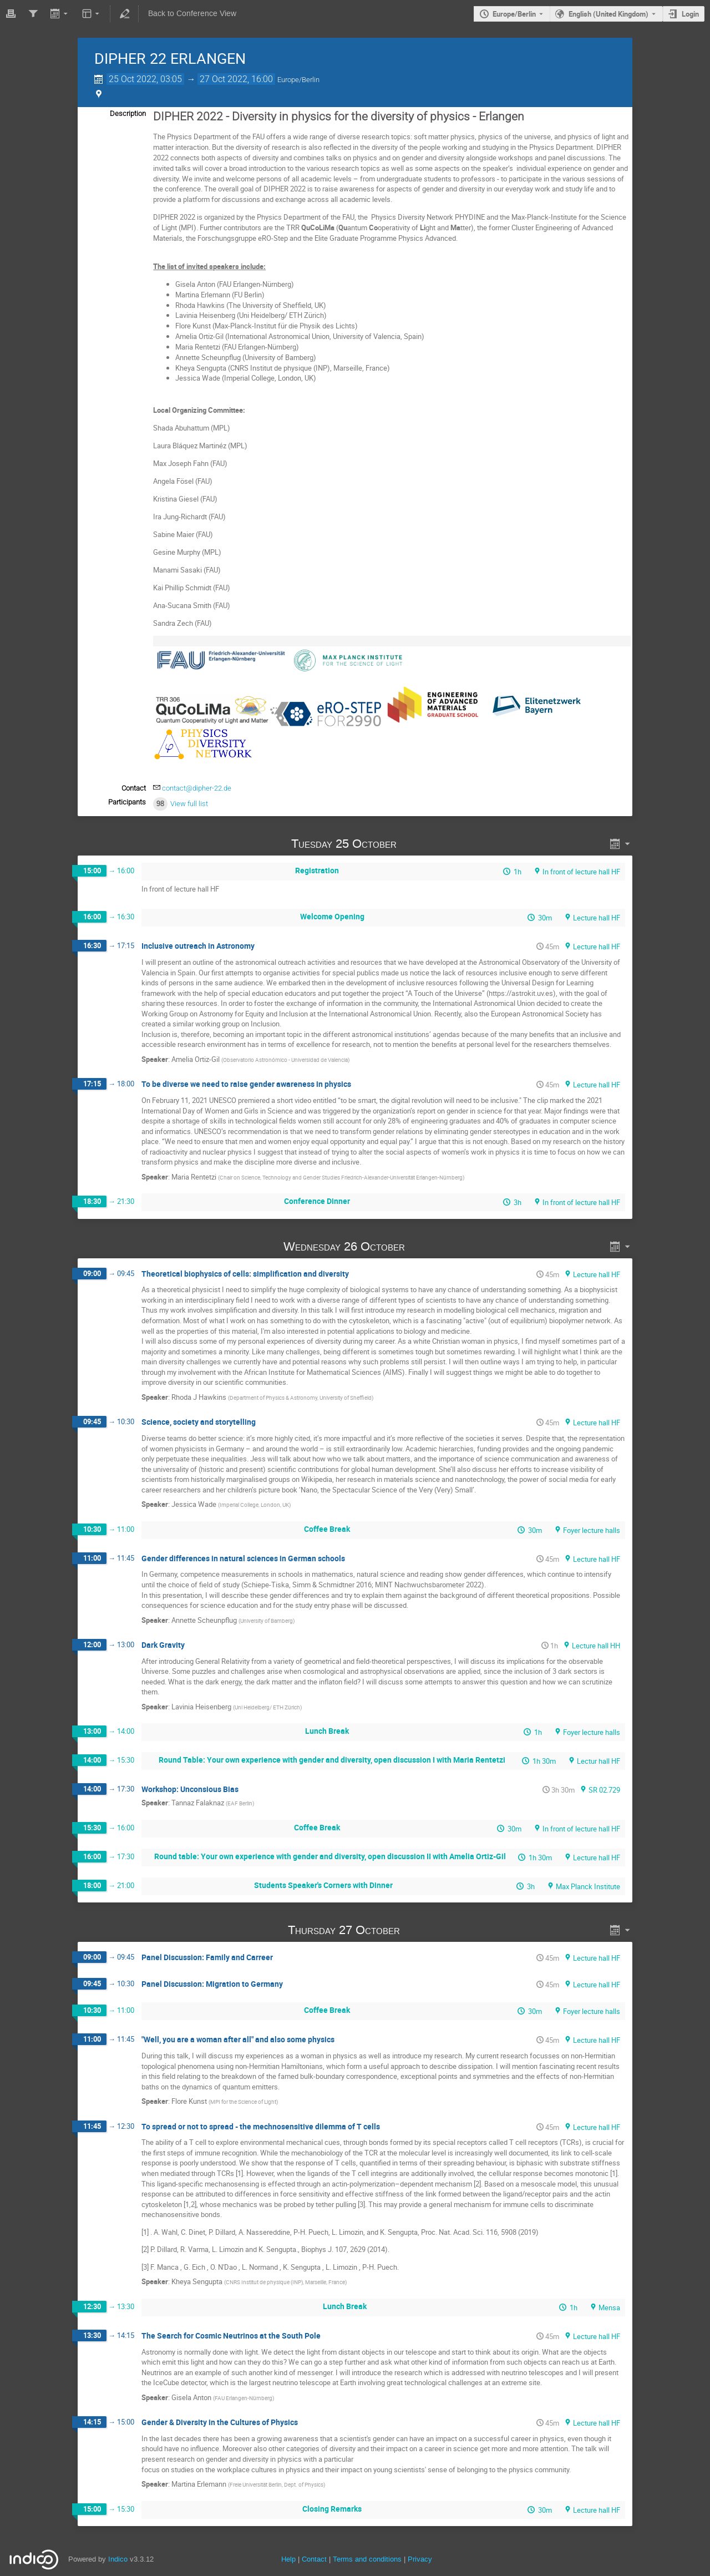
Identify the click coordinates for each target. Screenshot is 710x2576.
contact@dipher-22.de (196, 788)
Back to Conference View (192, 13)
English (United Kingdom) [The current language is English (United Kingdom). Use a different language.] (608, 14)
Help (288, 2559)
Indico (118, 2559)
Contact (314, 2559)
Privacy (420, 2559)
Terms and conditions (367, 2559)
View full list (189, 803)
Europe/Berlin (514, 14)
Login (690, 14)
